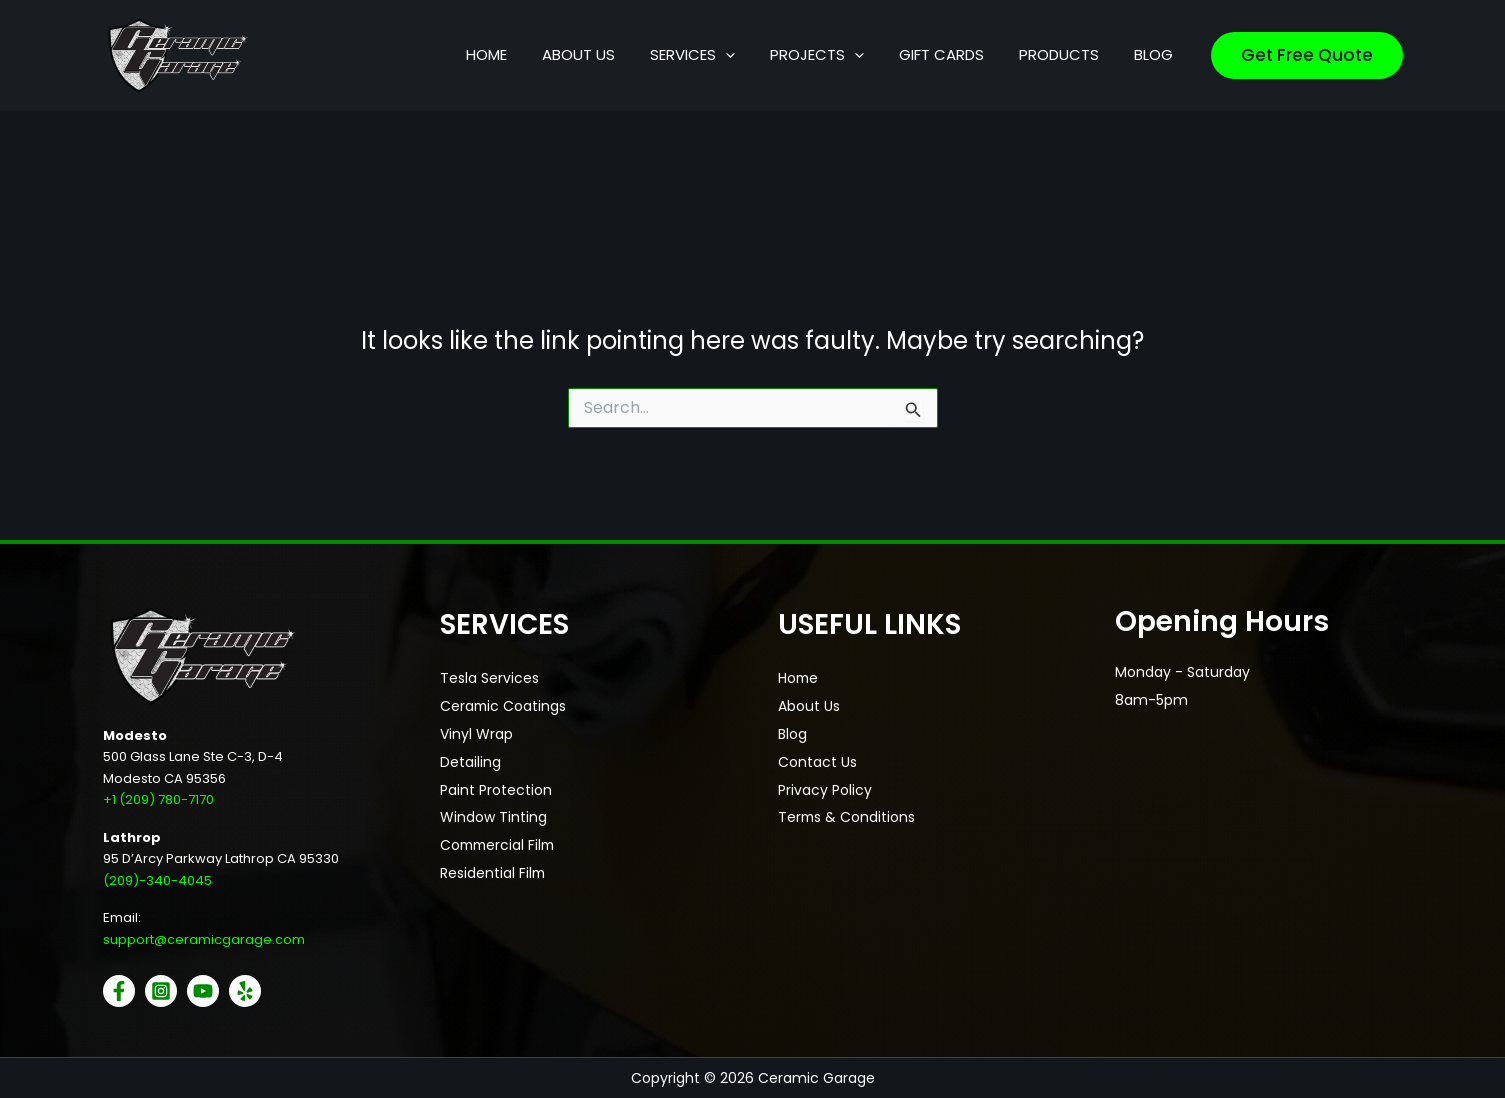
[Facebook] (119, 991)
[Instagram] (161, 991)
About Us (809, 707)
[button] (793, 55)
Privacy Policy (825, 791)
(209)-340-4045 (157, 879)
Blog (792, 735)
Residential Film (493, 875)
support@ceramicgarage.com (204, 939)
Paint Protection (496, 791)
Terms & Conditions (847, 819)
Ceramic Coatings (504, 707)
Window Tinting (493, 819)
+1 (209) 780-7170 (158, 799)
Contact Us (817, 763)
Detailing (470, 763)
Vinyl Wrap (476, 735)
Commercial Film (500, 847)
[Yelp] (245, 991)
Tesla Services (489, 679)
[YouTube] (203, 991)
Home (799, 679)
